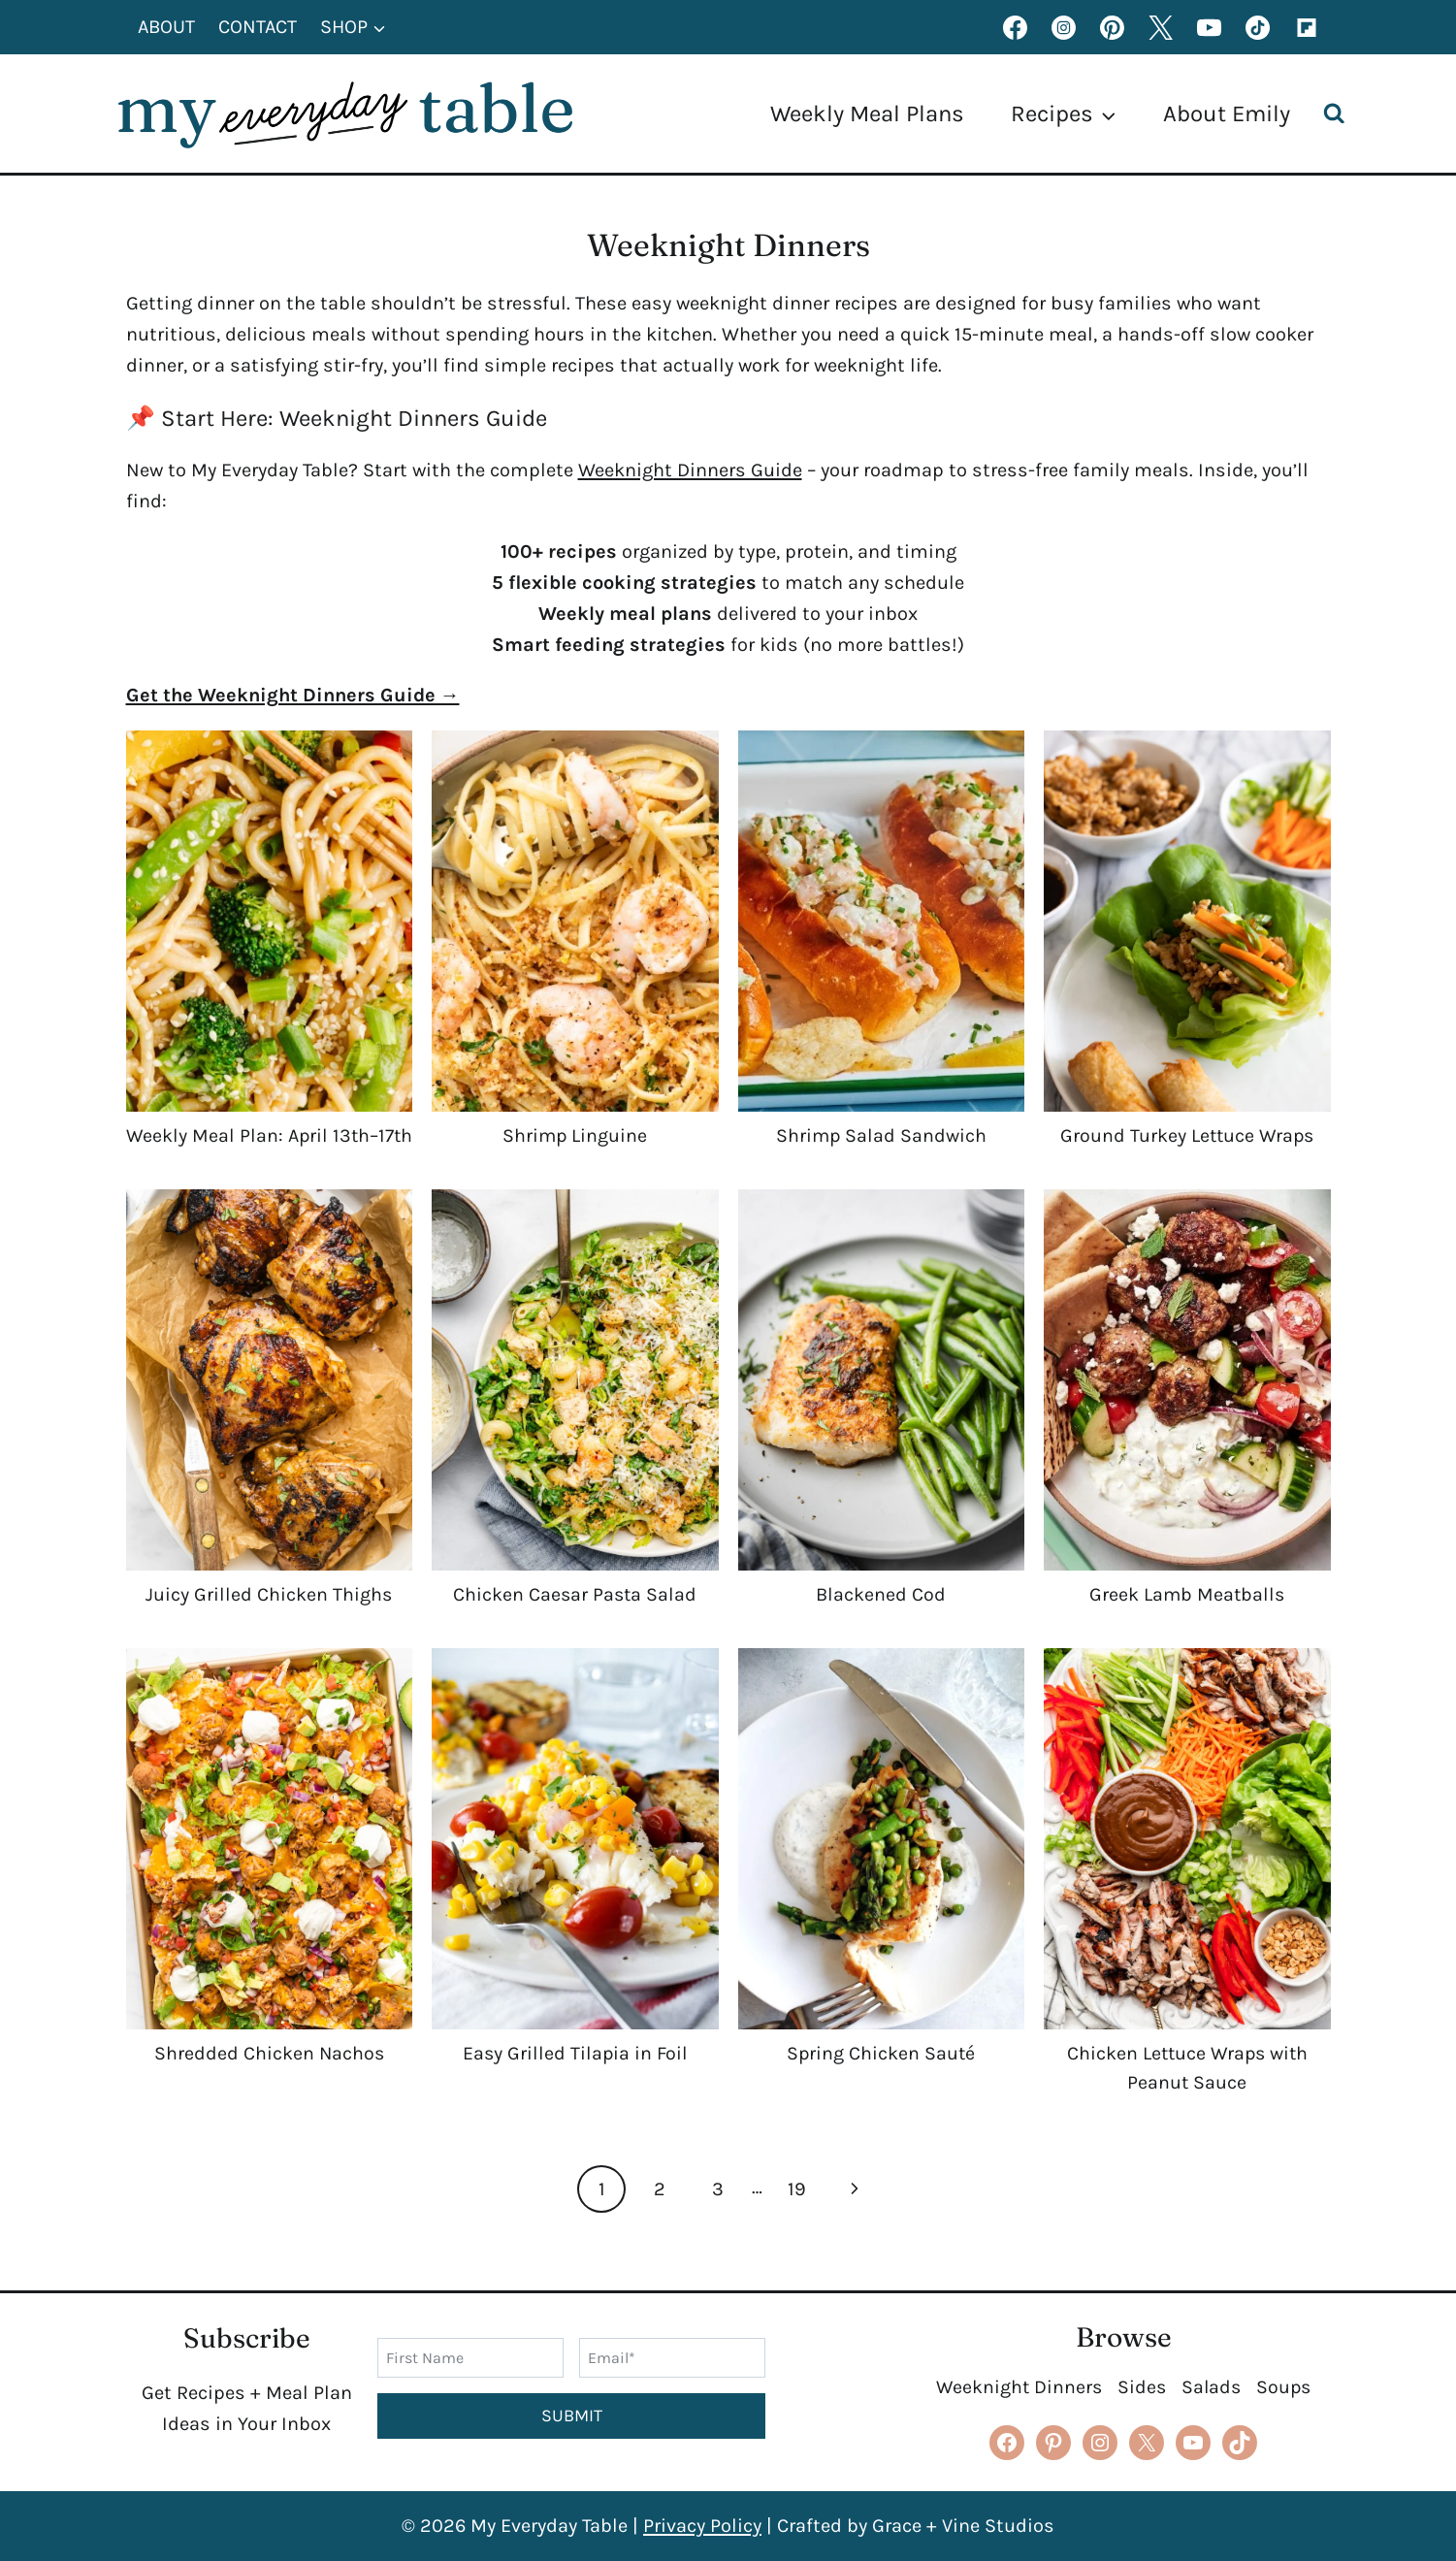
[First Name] (470, 2357)
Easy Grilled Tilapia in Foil (575, 2082)
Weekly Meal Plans (867, 113)
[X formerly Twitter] (1161, 27)
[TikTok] (1258, 27)
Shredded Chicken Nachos (269, 2082)
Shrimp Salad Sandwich (881, 1135)
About (166, 27)
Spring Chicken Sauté (881, 2082)
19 (797, 2218)
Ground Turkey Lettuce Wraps (1186, 1135)
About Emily (1226, 113)
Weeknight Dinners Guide (690, 470)
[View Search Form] (1338, 114)
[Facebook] (1015, 27)
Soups (1286, 2387)
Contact (257, 27)
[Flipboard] (1306, 27)
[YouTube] (1209, 27)
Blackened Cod (881, 1623)
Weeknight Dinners (1017, 2387)
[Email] (672, 2357)
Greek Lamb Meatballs (1187, 1623)
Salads (1212, 2387)
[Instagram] (1064, 27)
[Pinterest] (1112, 27)
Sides (1141, 2387)
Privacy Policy (702, 2525)
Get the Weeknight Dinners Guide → (293, 695)
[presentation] (269, 921)
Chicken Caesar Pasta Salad (575, 1623)
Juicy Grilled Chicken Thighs (269, 1623)
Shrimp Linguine (575, 1135)
